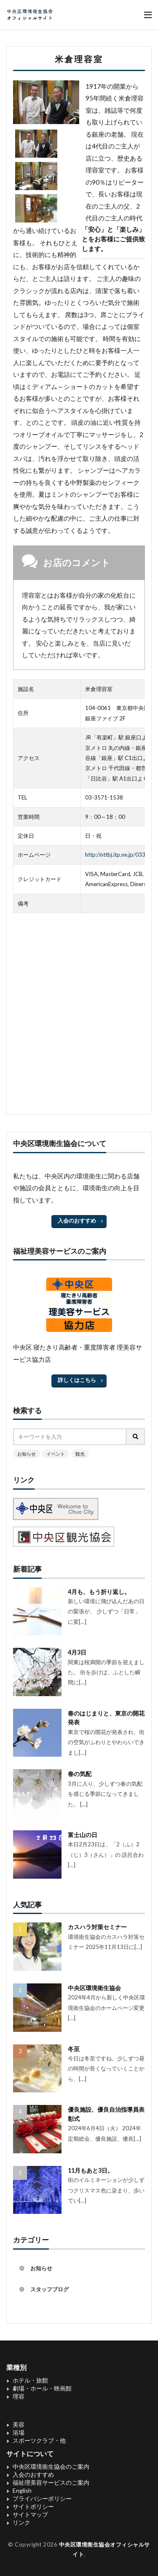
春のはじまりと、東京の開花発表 (106, 1718)
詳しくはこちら (77, 1380)
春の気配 (79, 1773)
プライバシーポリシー (42, 2498)
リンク (21, 2522)
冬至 (74, 2048)
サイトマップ (30, 2514)
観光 (80, 1453)
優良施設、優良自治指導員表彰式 (106, 2114)
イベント (55, 1453)
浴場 (18, 2432)
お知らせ (26, 1453)
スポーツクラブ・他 (39, 2440)
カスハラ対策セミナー (97, 1926)
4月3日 (77, 1652)
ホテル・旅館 (30, 2380)
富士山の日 (82, 1834)
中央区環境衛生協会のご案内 (51, 2466)
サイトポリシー (33, 2506)
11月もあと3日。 (90, 2170)
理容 (18, 2396)
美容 (18, 2424)
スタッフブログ (49, 2289)
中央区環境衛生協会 (94, 1987)
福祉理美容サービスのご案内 (51, 2482)
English (22, 2490)
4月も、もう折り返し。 (99, 1591)
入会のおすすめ (77, 1220)
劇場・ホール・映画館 (42, 2388)
